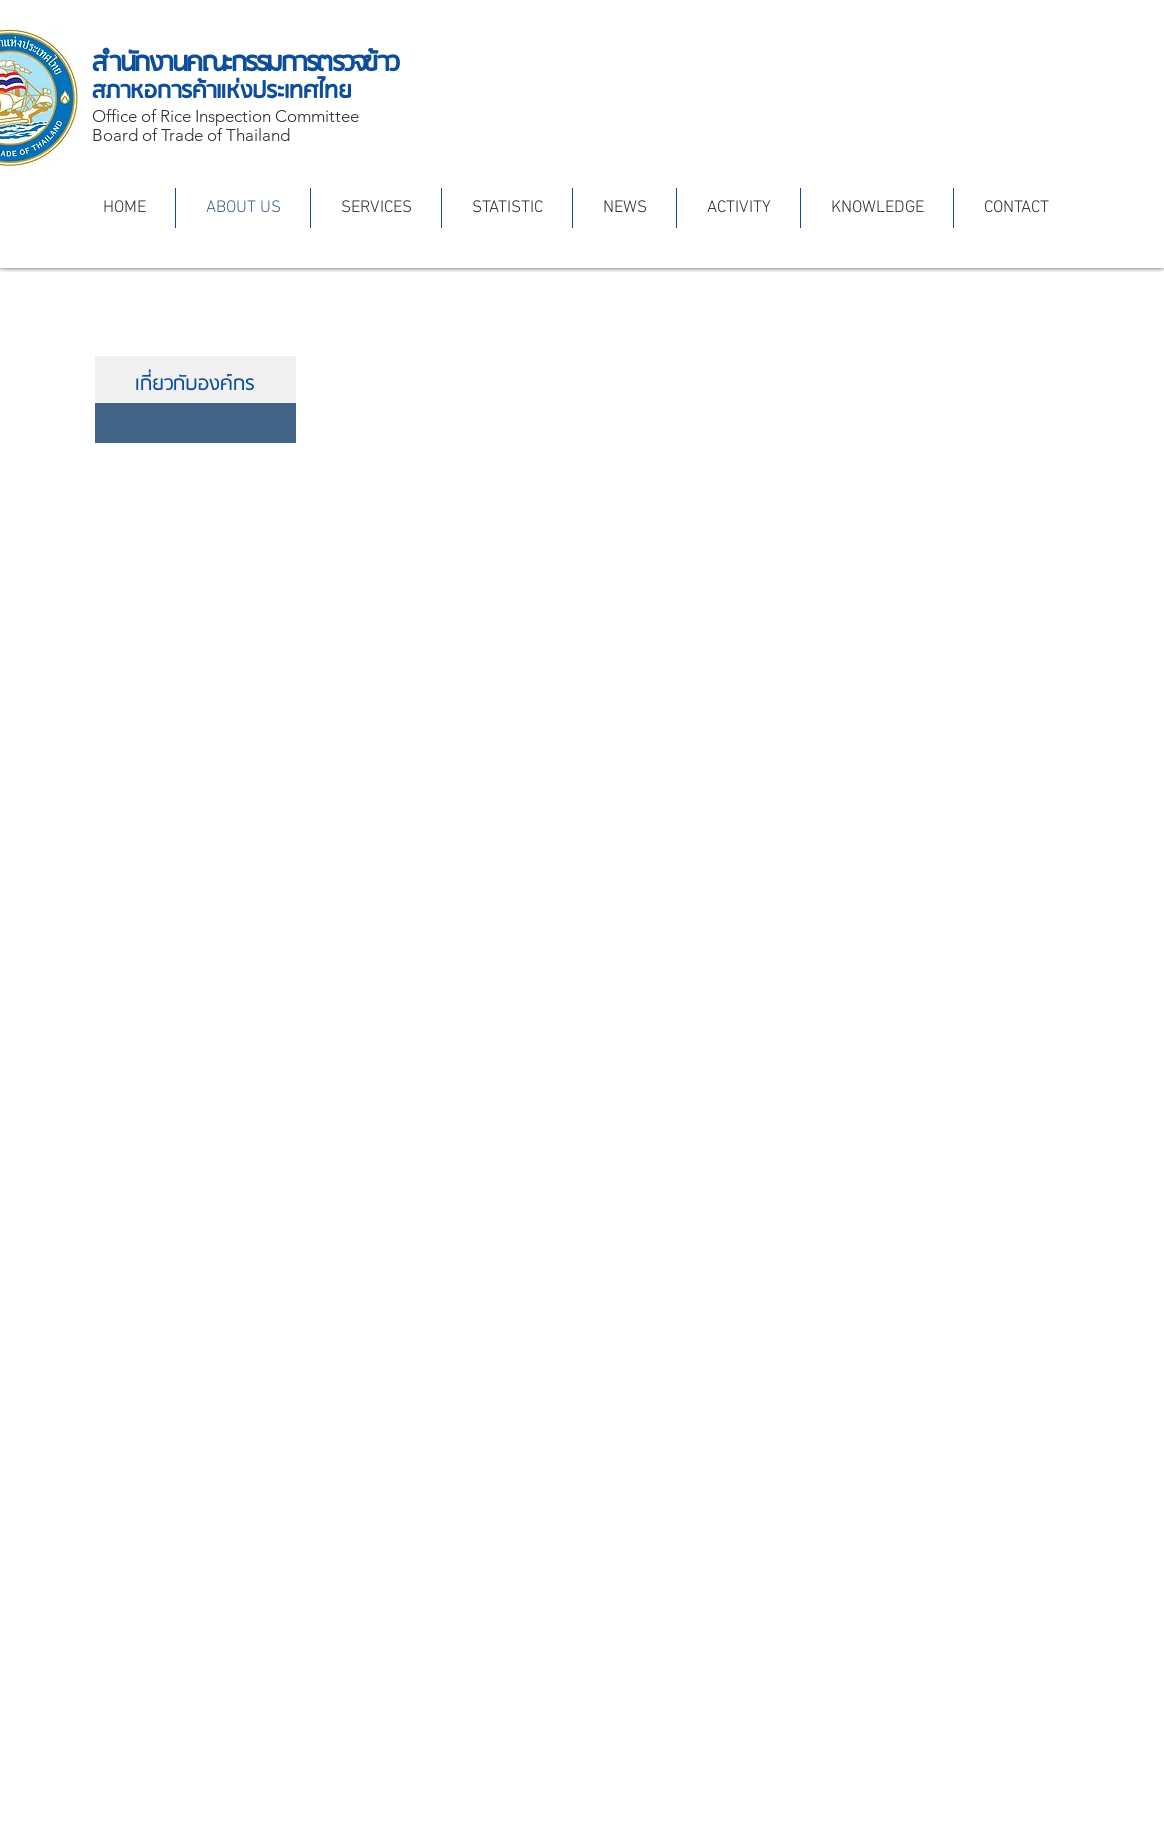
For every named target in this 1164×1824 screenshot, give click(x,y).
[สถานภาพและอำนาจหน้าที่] (195, 423)
